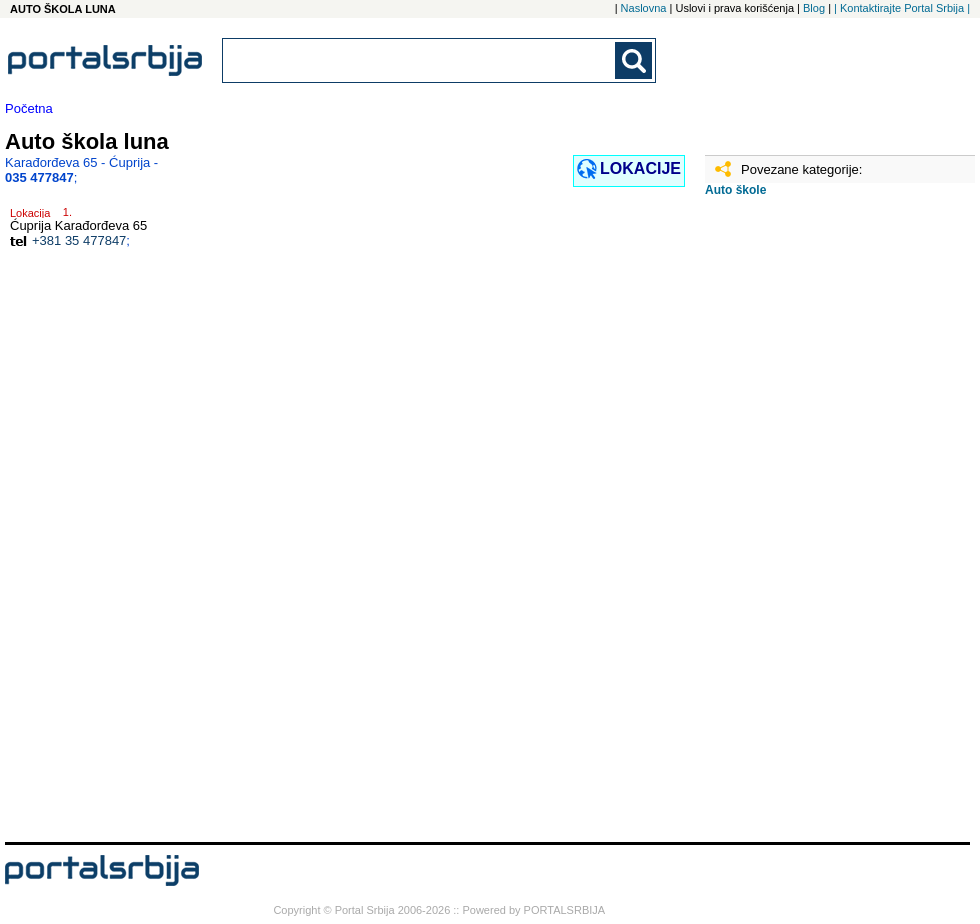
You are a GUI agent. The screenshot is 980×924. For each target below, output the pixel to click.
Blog (814, 8)
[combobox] (420, 60)
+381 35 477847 (79, 240)
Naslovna (644, 8)
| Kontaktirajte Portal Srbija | (902, 8)
